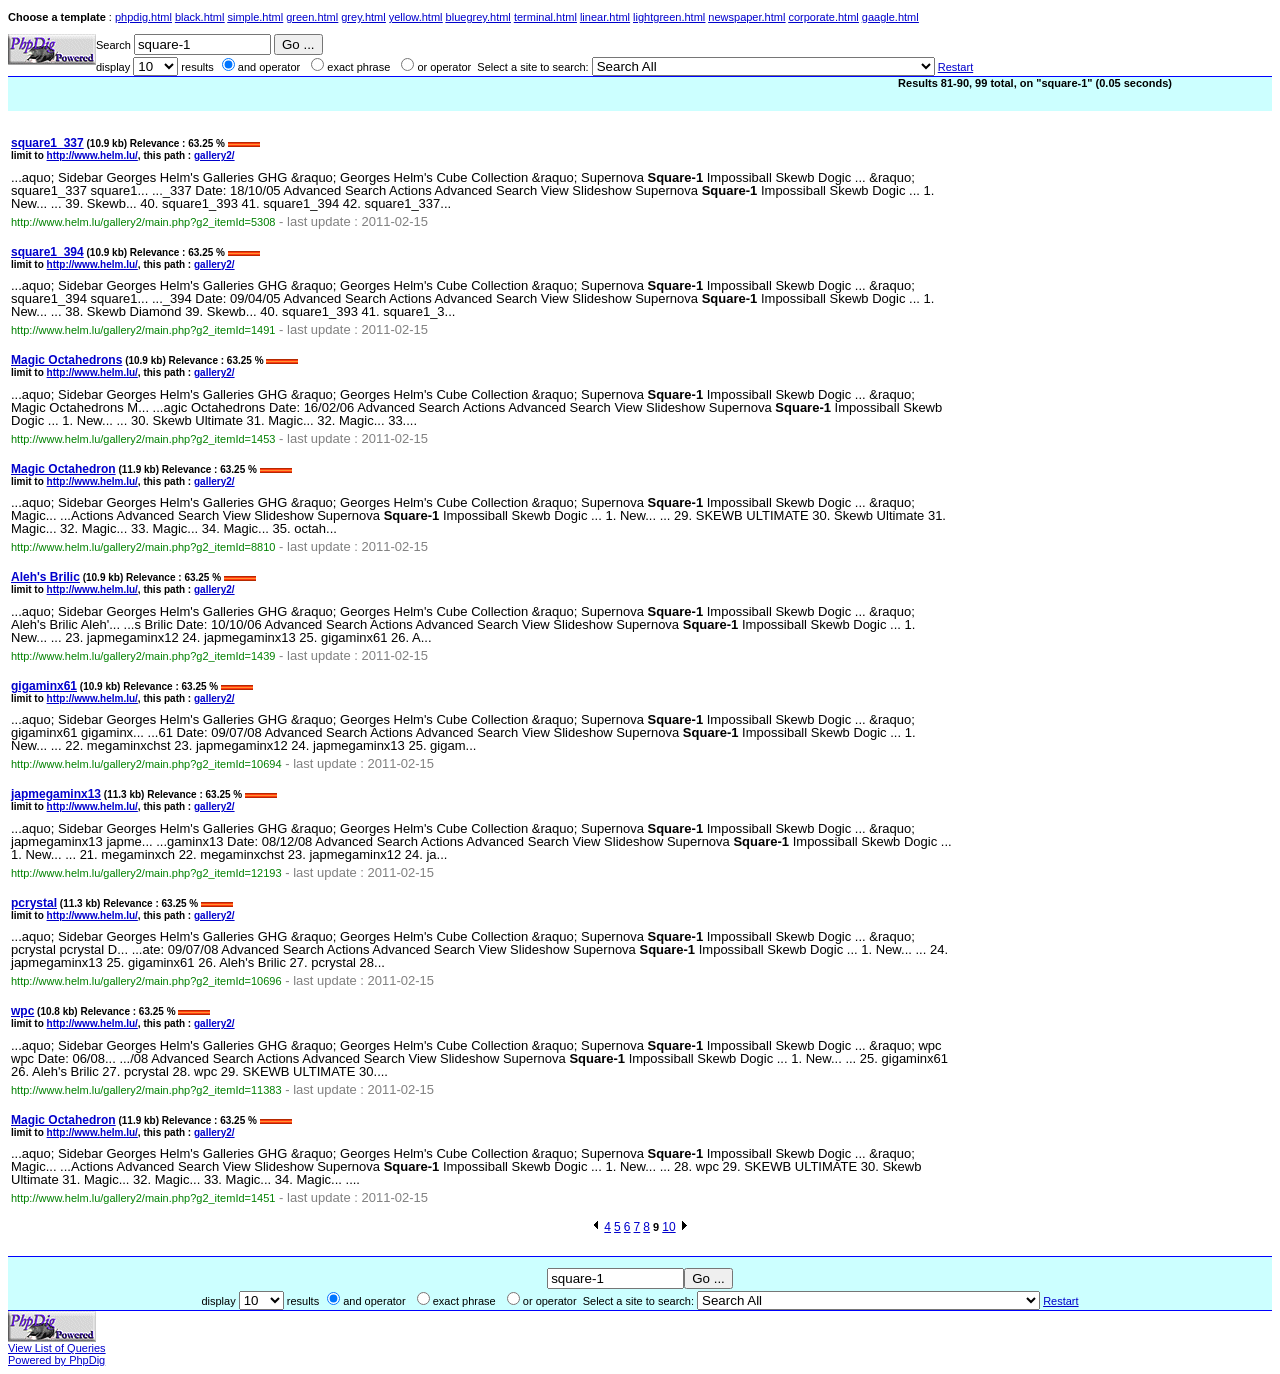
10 (668, 1227)
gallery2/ (214, 155)
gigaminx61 (44, 686)
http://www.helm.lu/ (92, 155)
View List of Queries (57, 1348)
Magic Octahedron (63, 469)
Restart (955, 67)
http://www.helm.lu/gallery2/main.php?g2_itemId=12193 (146, 873)
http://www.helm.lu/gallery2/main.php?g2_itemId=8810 (143, 547)
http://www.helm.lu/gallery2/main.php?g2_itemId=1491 (143, 330)
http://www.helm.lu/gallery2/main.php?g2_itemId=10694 (146, 764)
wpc (22, 1011)
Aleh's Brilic (45, 577)
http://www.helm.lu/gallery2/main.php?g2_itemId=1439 (143, 656)
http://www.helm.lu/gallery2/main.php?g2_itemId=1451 (143, 1198)
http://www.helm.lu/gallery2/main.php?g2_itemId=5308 (143, 222)
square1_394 (47, 252)
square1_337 (47, 143)
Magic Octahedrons (66, 360)
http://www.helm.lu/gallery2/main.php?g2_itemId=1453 (143, 439)
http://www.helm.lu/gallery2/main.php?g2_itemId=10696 (146, 981)
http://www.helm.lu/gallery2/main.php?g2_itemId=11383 (146, 1090)
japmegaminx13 (56, 794)
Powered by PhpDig (56, 1360)
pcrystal (34, 903)
